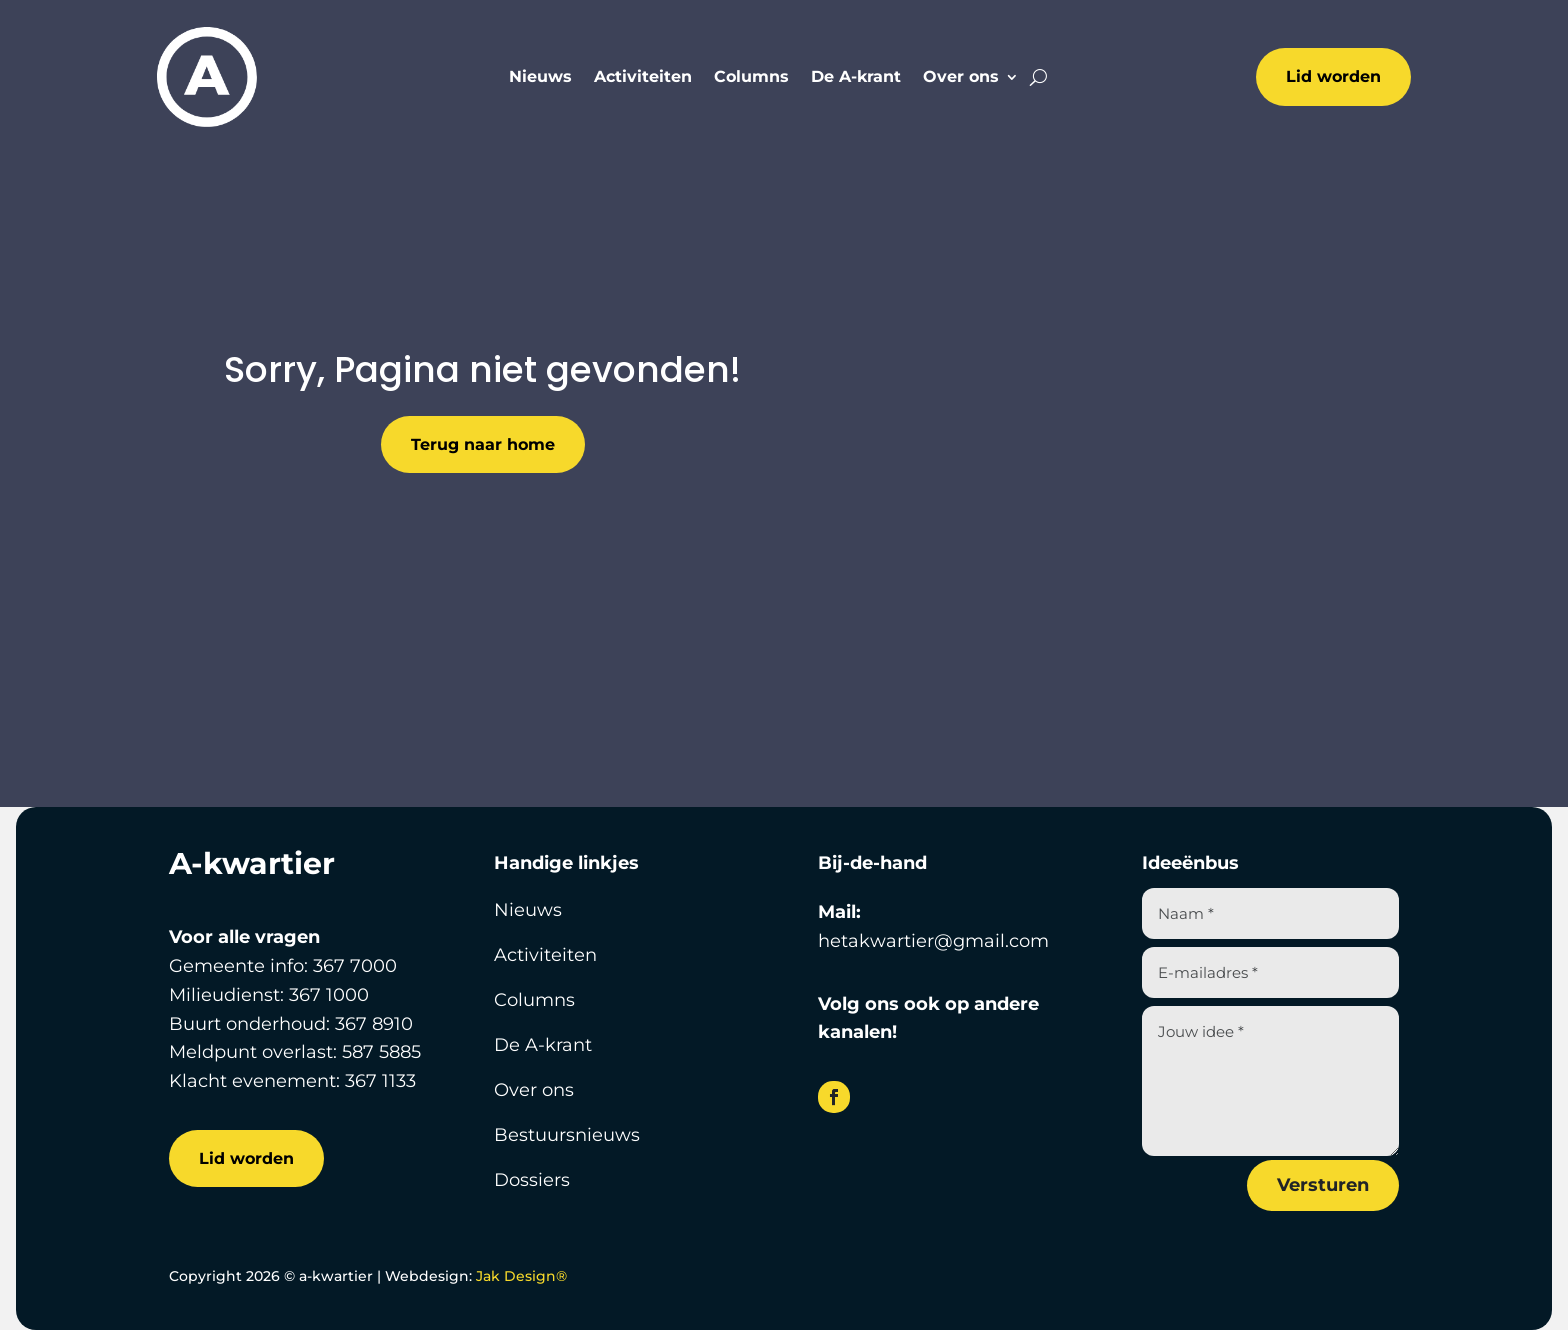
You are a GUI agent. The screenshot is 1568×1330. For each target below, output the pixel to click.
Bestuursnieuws (567, 1135)
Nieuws (540, 78)
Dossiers (532, 1180)
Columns (751, 78)
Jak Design (521, 1276)
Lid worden (1333, 76)
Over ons (961, 78)
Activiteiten (643, 78)
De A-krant (856, 78)
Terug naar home (483, 444)
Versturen (1323, 1185)
